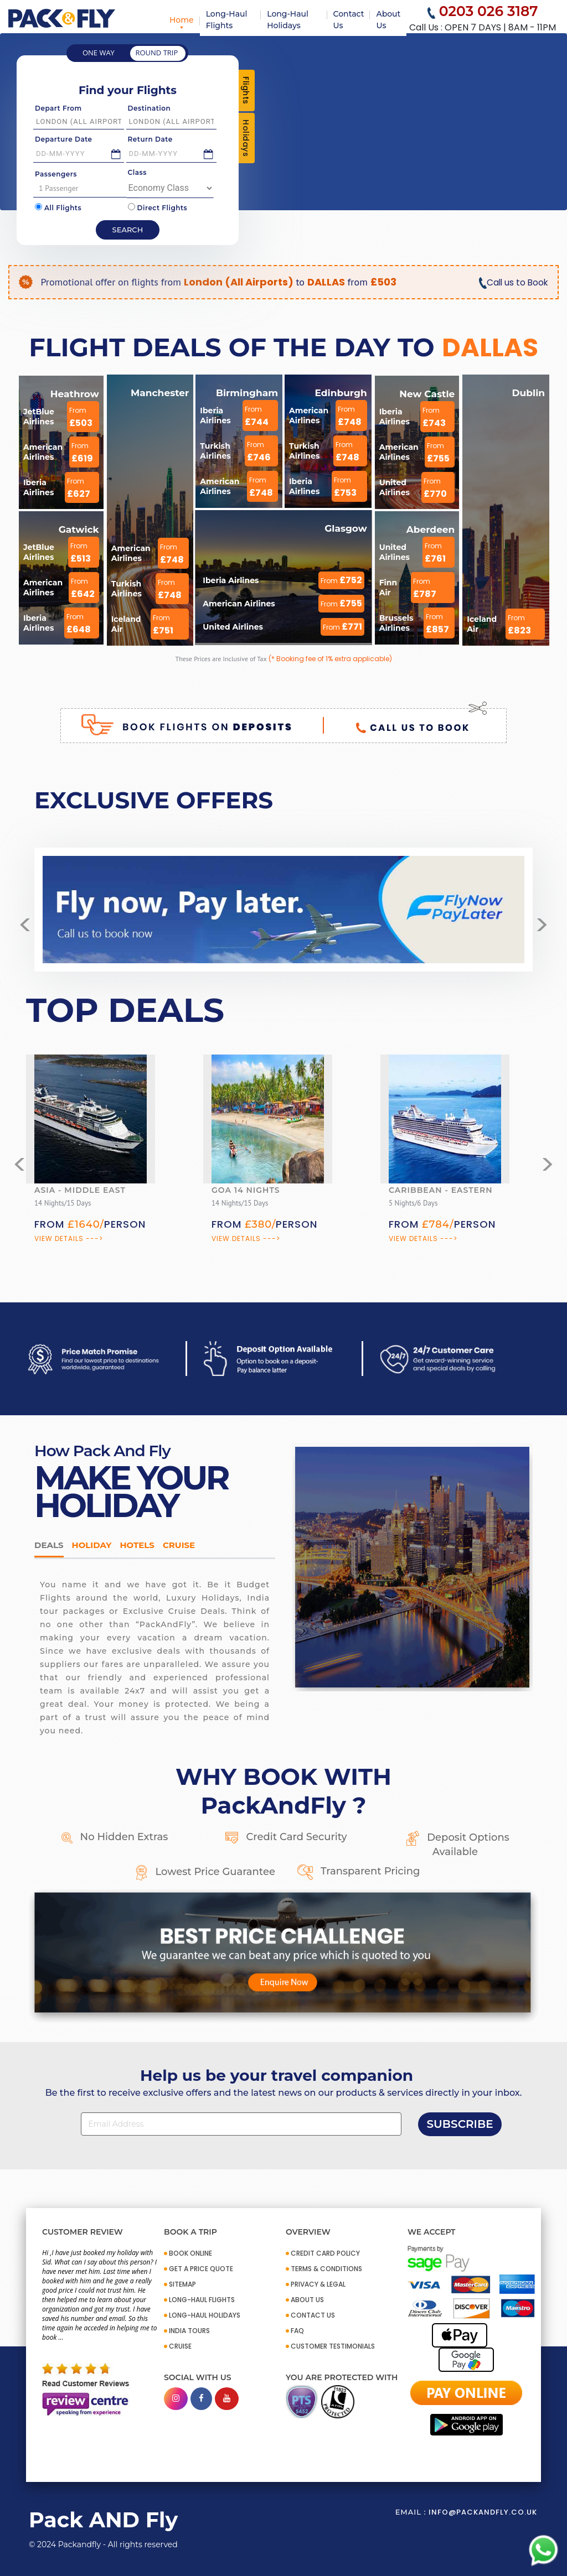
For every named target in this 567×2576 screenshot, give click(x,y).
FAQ (297, 2330)
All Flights (58, 207)
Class (137, 172)
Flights (245, 90)
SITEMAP (182, 2284)
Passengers (56, 174)
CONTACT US (313, 2315)
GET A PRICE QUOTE (201, 2268)
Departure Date (63, 139)
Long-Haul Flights (227, 19)
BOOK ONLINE (190, 2253)
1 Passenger (87, 188)
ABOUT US (307, 2299)
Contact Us (348, 19)
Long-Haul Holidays (287, 19)
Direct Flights (158, 207)
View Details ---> (68, 1238)
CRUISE (180, 2346)
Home (181, 20)
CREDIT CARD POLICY (325, 2253)
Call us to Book (512, 282)
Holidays (245, 138)
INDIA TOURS (189, 2330)
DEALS (49, 1545)
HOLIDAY (92, 1545)
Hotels (137, 1545)
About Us (388, 19)
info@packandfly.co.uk (483, 2512)
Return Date (150, 139)
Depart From (58, 108)
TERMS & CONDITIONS (326, 2268)
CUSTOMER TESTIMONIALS (333, 2346)
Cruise (179, 1545)
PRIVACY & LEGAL (318, 2284)
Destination (149, 108)
